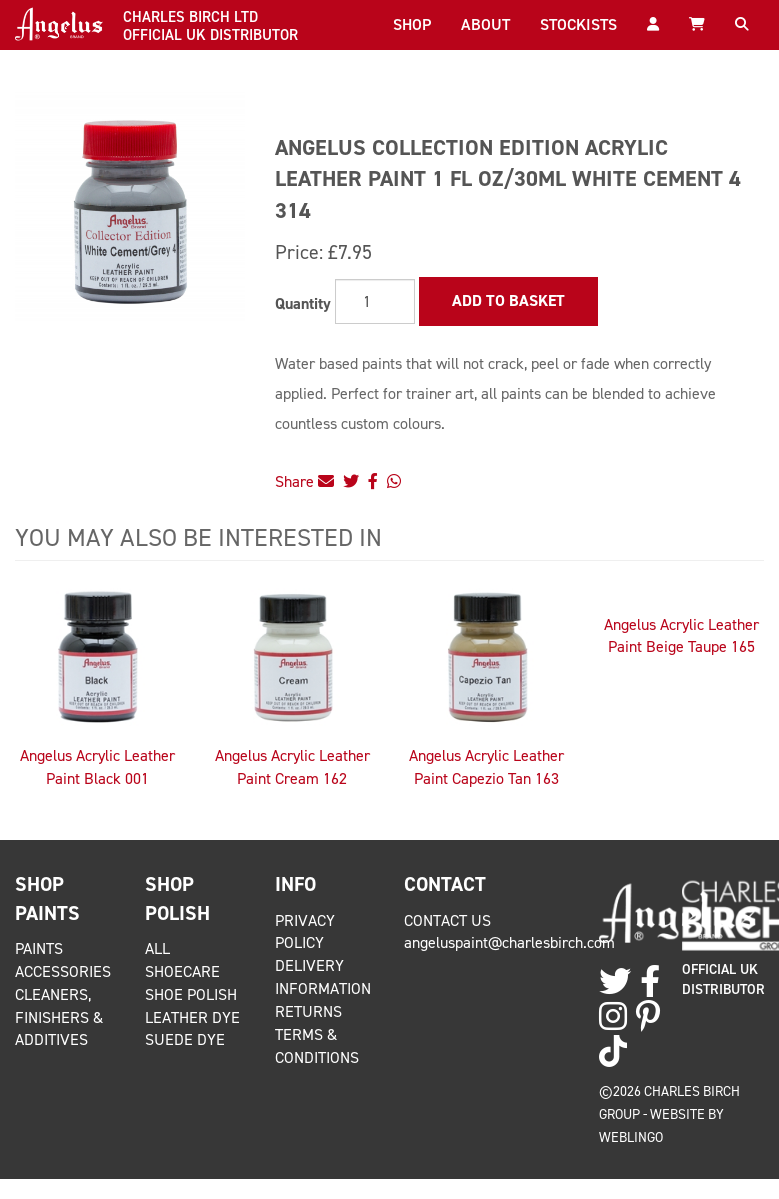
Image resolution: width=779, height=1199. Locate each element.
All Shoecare (182, 960)
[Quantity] (375, 301)
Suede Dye (185, 1039)
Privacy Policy (305, 932)
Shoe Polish (191, 994)
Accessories (63, 971)
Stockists (578, 24)
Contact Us (447, 920)
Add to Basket (508, 300)
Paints (39, 948)
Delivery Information (323, 977)
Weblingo (631, 1137)
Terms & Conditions (317, 1046)
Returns (308, 1011)
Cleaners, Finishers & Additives (59, 1017)
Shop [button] (412, 24)
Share (304, 481)
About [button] (485, 24)
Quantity (303, 303)
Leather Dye (192, 1017)
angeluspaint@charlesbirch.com (509, 942)
